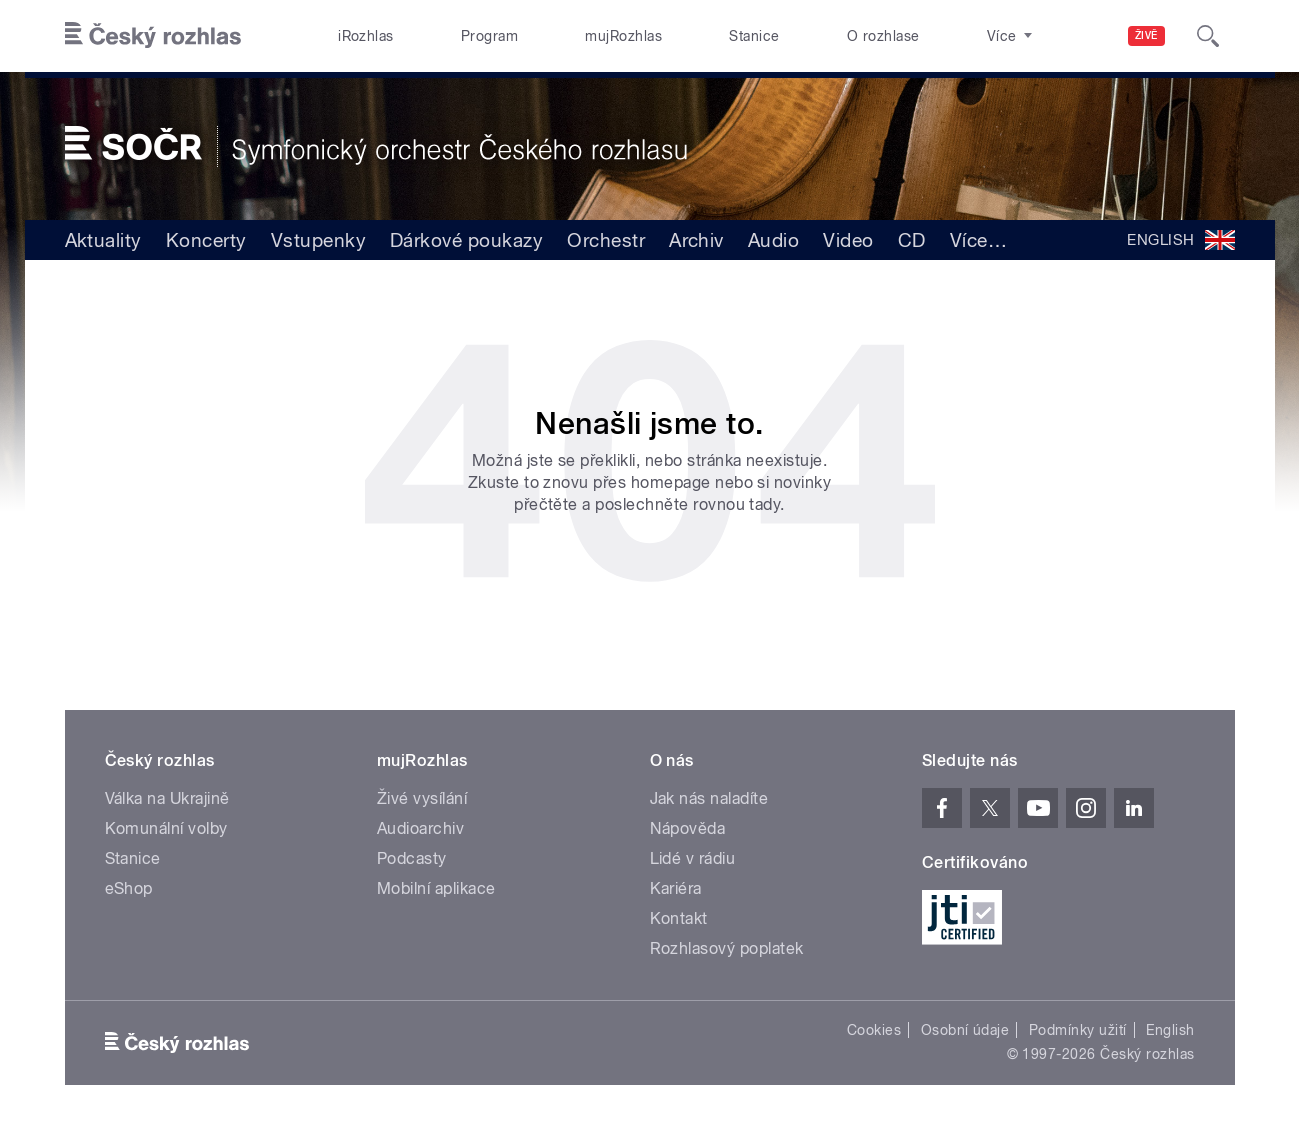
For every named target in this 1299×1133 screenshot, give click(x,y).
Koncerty (206, 240)
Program (489, 36)
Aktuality (103, 240)
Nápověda (688, 828)
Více (978, 240)
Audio (773, 240)
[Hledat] (1208, 36)
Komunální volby (166, 828)
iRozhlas (366, 36)
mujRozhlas (623, 36)
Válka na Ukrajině (167, 798)
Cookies (874, 1030)
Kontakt (679, 918)
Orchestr (606, 240)
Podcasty (412, 858)
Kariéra (676, 888)
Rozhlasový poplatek (727, 948)
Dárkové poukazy (466, 240)
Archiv (696, 240)
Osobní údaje (965, 1030)
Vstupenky (318, 240)
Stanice (754, 36)
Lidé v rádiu (693, 858)
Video (848, 240)
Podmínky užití (1078, 1030)
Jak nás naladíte (709, 798)
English (1170, 1030)
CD (912, 240)
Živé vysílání (422, 798)
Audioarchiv (420, 828)
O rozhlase (883, 36)
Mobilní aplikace (436, 888)
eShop (129, 888)
